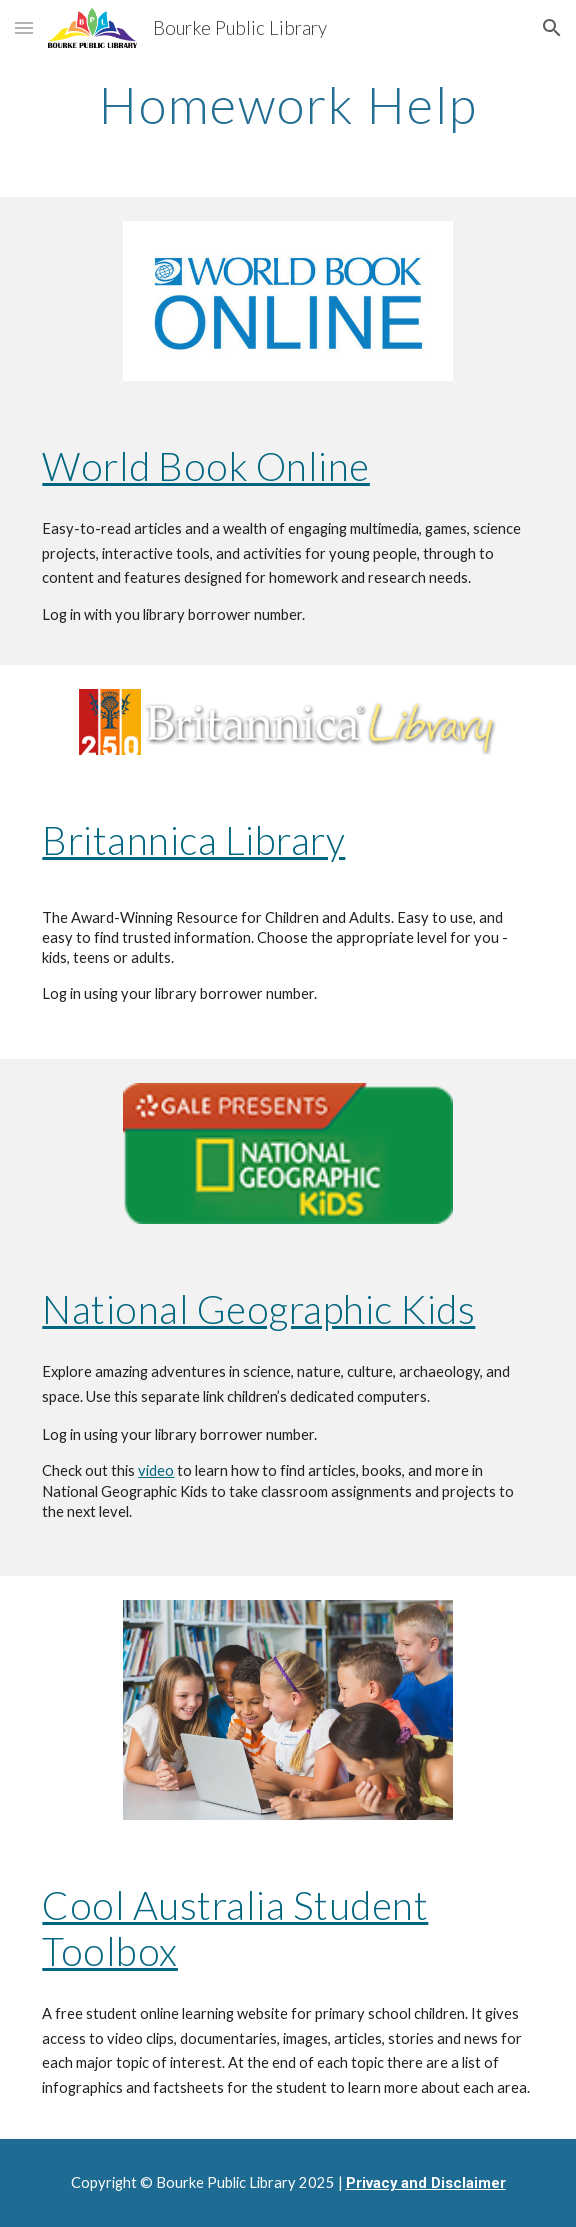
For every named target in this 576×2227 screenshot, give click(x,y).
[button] (24, 27)
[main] (287, 105)
